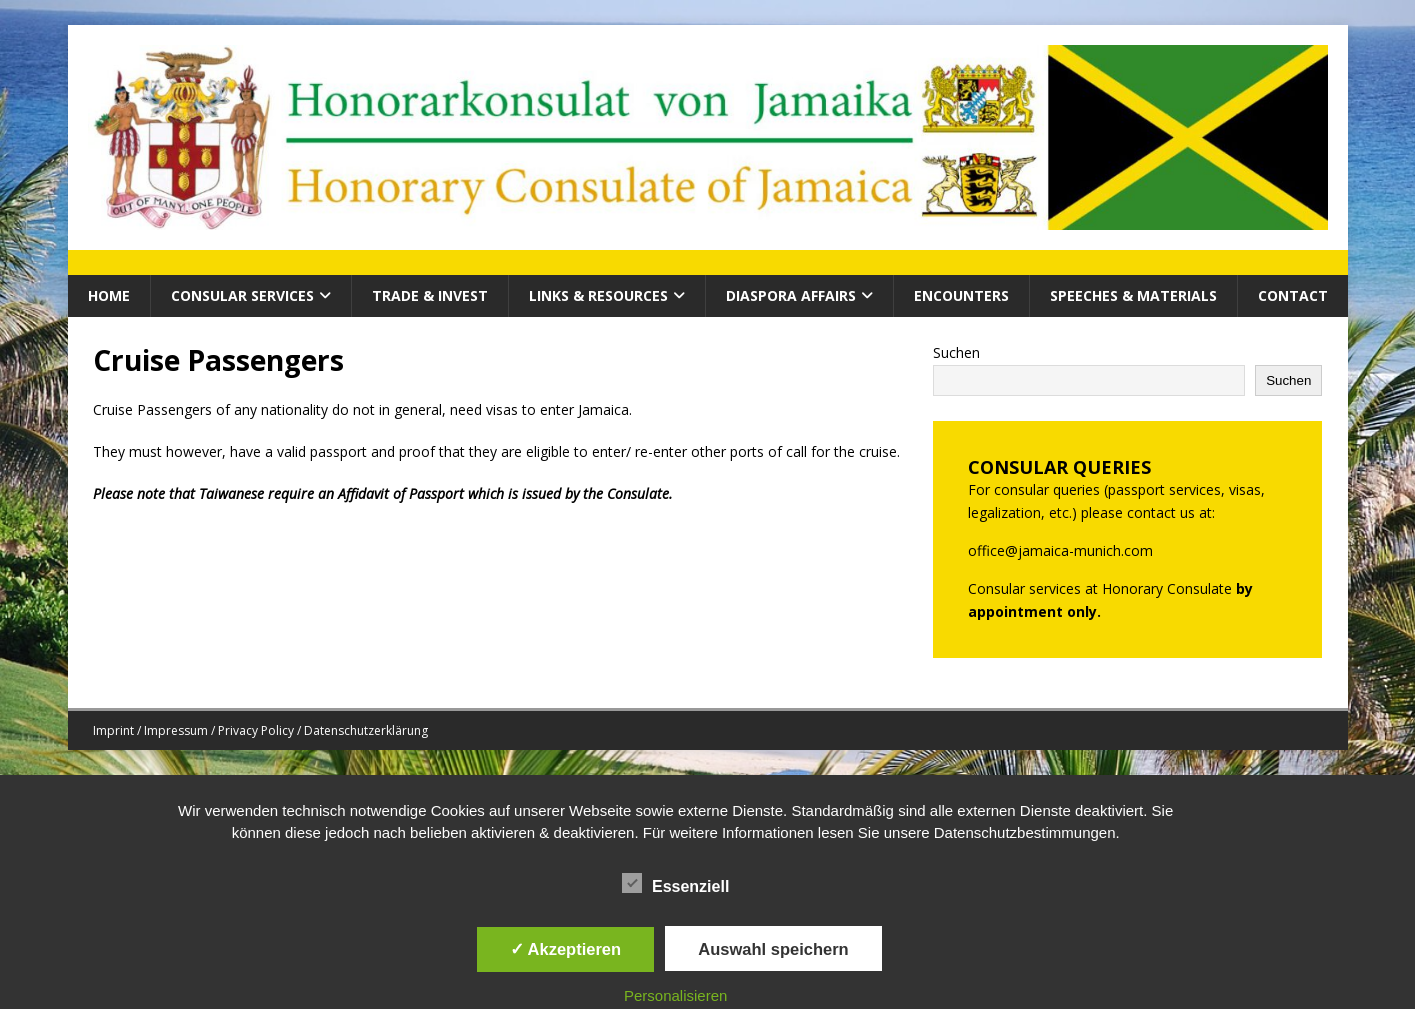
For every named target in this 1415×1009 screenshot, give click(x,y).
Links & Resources (598, 295)
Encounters (961, 295)
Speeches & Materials (1133, 295)
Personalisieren (675, 995)
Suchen (956, 352)
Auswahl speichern (773, 949)
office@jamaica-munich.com (1060, 550)
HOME (109, 295)
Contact (1293, 295)
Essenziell (675, 884)
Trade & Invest (430, 295)
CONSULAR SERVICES (242, 295)
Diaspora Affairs (791, 295)
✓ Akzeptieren (566, 949)
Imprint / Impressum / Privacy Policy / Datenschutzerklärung (260, 730)
